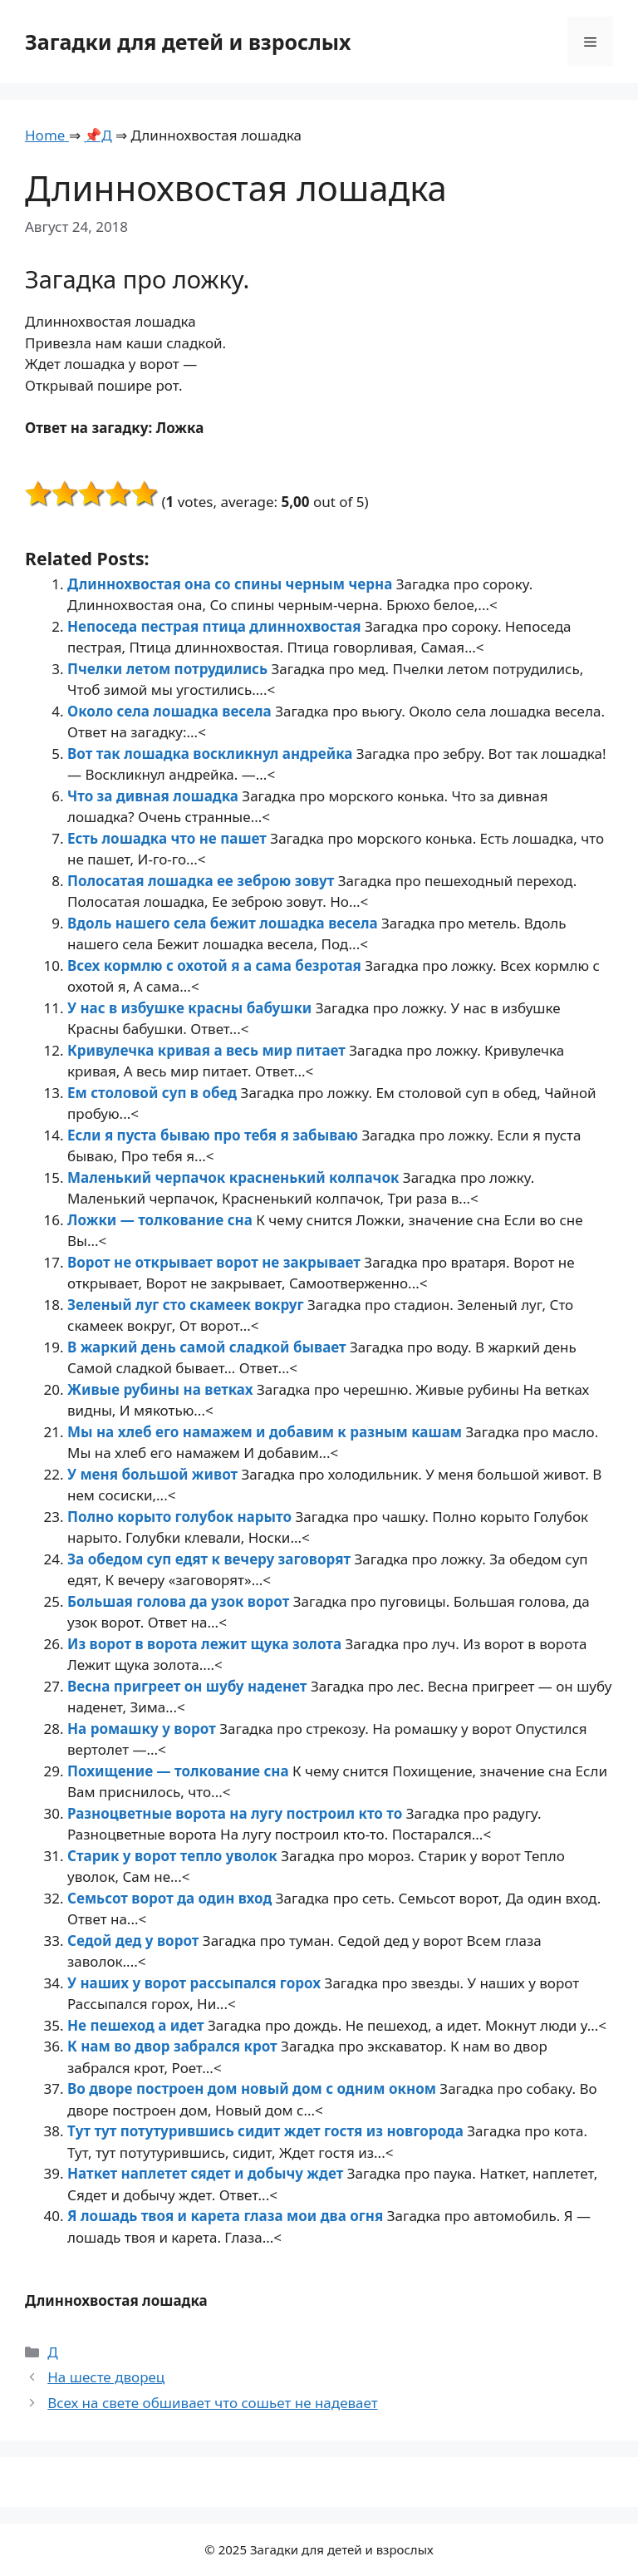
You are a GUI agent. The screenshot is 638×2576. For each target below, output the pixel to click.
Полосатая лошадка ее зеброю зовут (202, 880)
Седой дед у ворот (135, 1940)
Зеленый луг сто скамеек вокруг (187, 1304)
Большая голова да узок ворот (180, 1601)
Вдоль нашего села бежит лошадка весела (224, 923)
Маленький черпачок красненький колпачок (235, 1177)
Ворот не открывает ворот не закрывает (215, 1262)
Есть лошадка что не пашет (168, 838)
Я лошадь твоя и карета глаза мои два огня (227, 2215)
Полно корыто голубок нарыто (181, 1516)
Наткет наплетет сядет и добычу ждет (207, 2173)
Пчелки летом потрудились (169, 668)
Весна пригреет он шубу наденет (189, 1686)
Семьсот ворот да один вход (171, 1898)
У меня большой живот (154, 1474)
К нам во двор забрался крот (174, 2046)
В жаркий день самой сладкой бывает (208, 1347)
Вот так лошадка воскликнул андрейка (211, 753)
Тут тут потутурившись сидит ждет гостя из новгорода (267, 2130)
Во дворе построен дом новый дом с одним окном (253, 2088)
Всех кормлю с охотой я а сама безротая (216, 965)
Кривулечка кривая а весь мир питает (208, 1050)
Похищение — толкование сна (179, 1771)
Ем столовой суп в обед (154, 1092)
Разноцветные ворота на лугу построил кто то (236, 1813)
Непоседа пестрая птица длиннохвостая (216, 626)
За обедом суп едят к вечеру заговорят (210, 1559)
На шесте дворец (105, 2376)
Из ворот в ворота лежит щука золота (206, 1643)
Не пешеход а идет (137, 2025)
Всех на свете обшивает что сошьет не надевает (212, 2402)
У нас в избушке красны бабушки (191, 1007)
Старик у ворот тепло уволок (174, 1855)
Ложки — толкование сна (161, 1219)
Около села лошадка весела (171, 711)
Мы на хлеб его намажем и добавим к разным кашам (266, 1431)
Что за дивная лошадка (154, 795)
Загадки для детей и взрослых (188, 41)
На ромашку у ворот (143, 1728)
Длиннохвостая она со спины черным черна (231, 584)
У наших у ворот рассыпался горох (196, 1982)
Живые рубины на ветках (162, 1389)
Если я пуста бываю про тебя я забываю (214, 1135)
